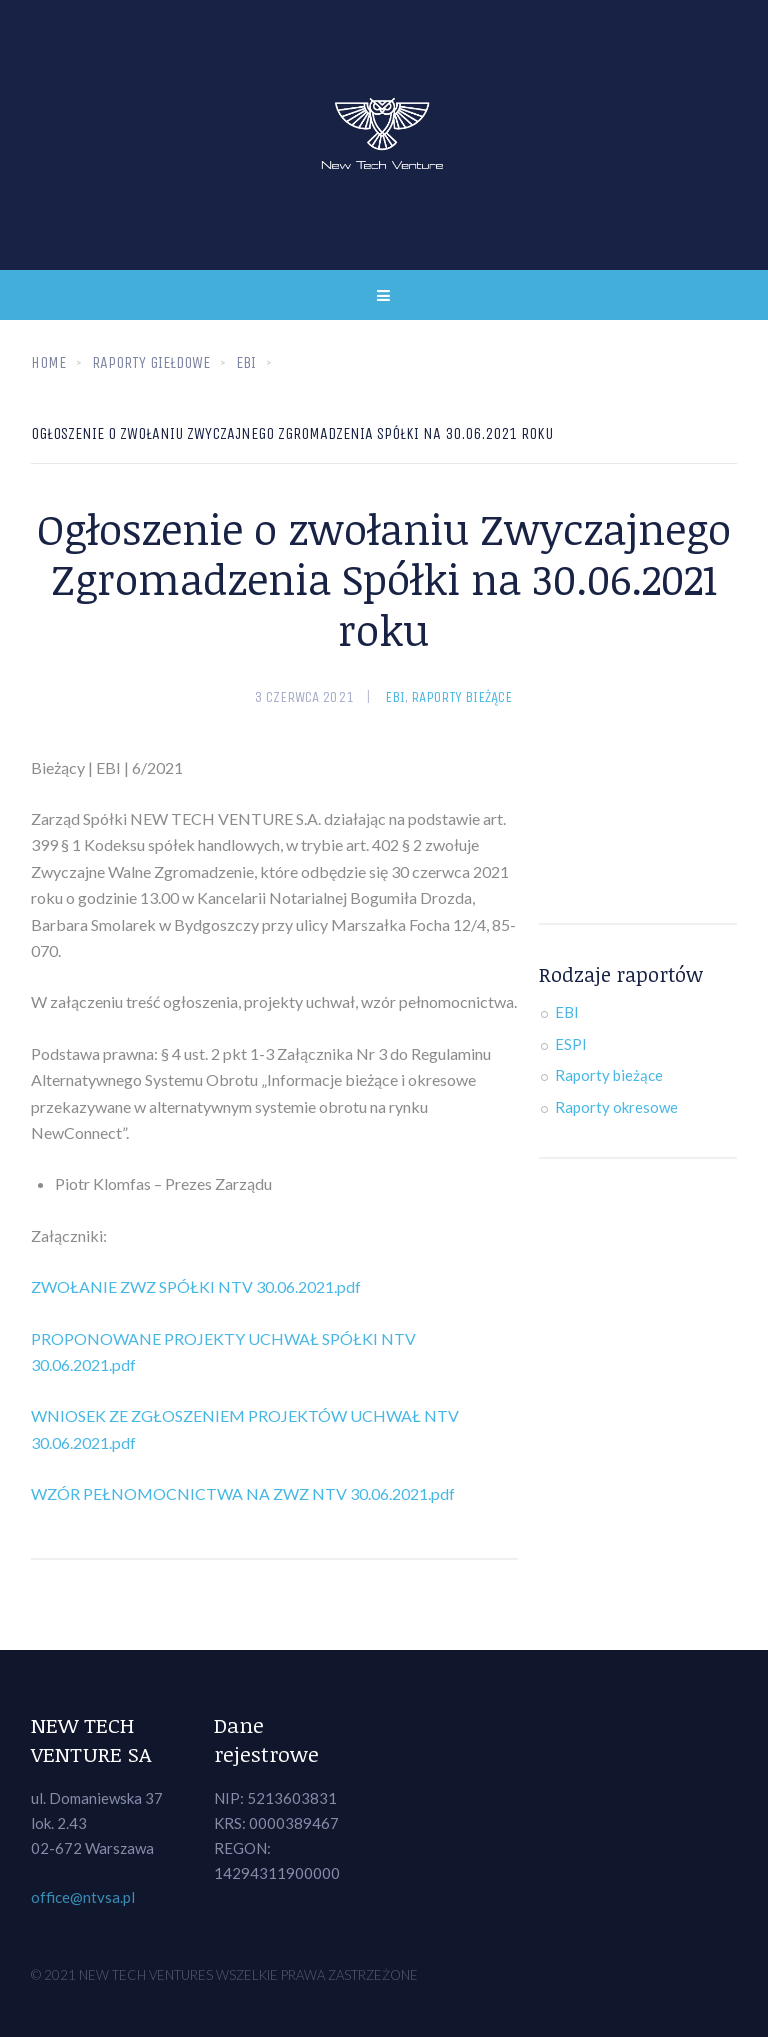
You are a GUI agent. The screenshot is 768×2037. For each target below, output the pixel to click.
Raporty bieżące (461, 697)
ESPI (571, 1044)
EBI (395, 697)
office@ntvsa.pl (83, 1897)
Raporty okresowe (616, 1107)
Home (48, 362)
